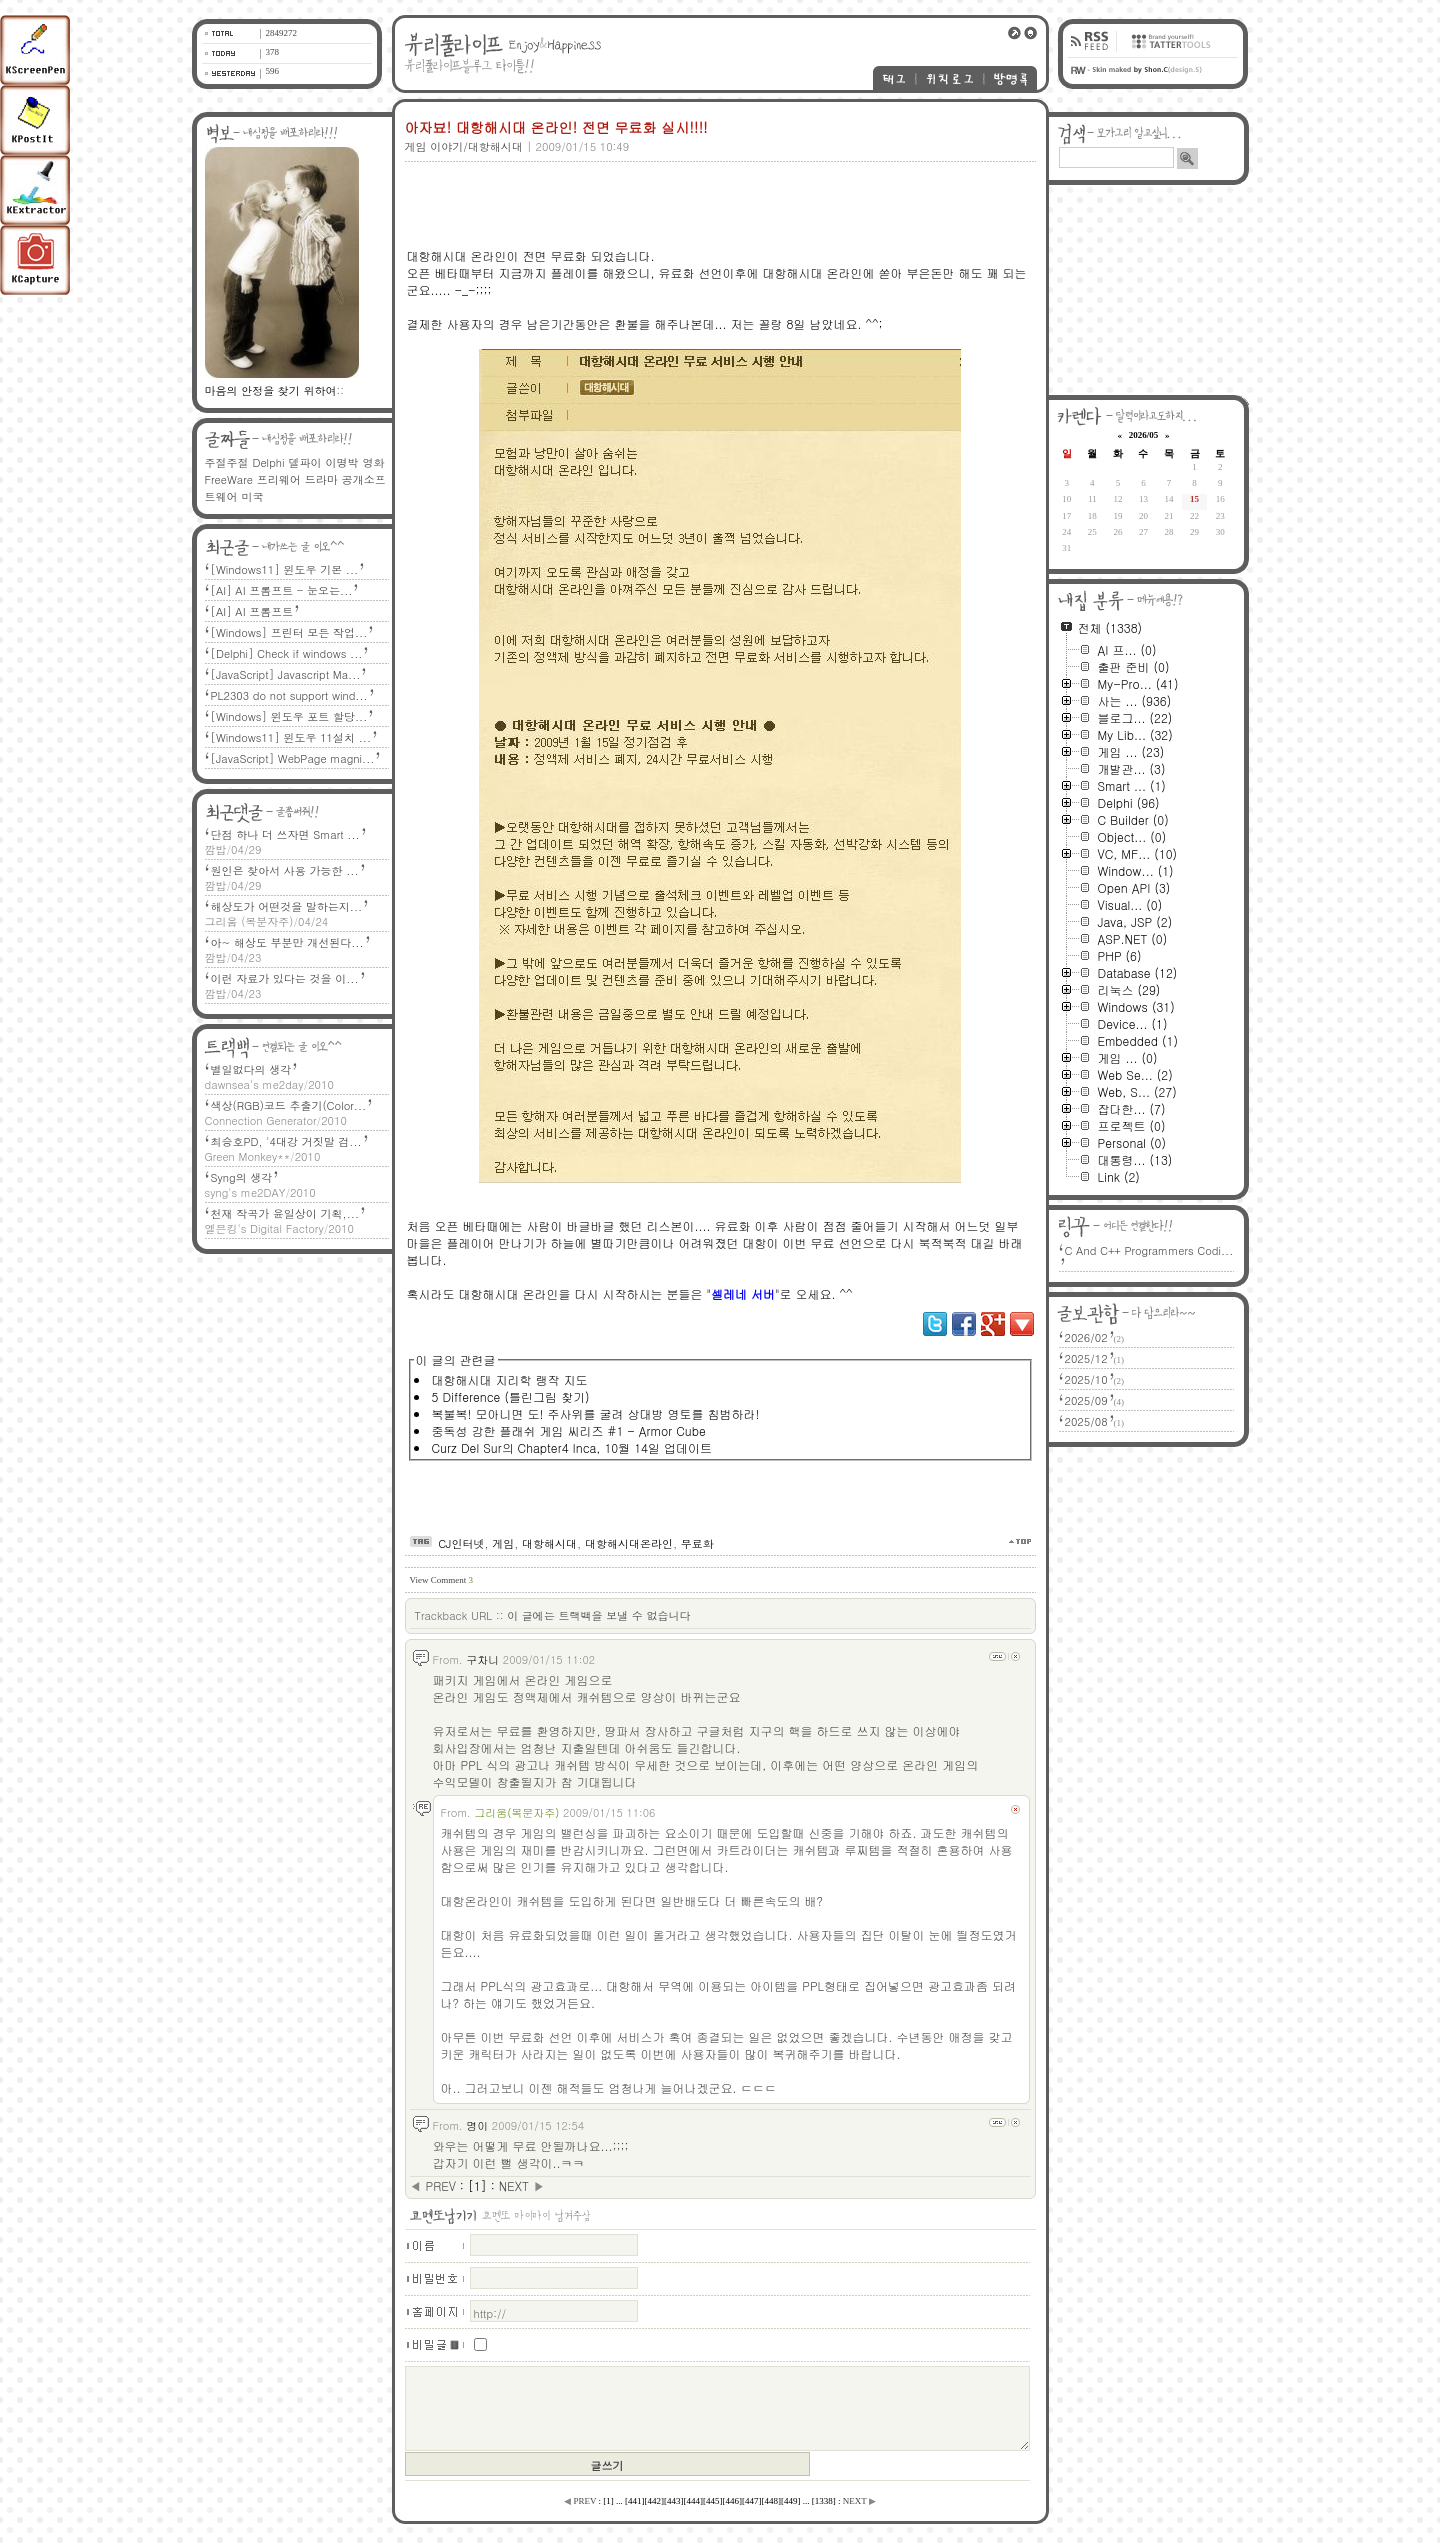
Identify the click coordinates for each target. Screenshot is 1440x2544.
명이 (477, 2125)
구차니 (482, 1659)
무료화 (697, 1543)
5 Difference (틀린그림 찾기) (511, 1396)
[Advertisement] (717, 197)
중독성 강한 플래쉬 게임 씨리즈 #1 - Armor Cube (569, 1430)
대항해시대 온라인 (457, 255)
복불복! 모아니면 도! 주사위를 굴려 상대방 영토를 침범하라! (596, 1413)
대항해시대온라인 (629, 1543)
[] (477, 2185)
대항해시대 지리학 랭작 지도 (510, 1379)
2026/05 (1144, 435)
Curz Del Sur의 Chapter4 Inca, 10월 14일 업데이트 (572, 1447)
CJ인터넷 (461, 1543)
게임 (503, 1543)
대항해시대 (549, 1543)
